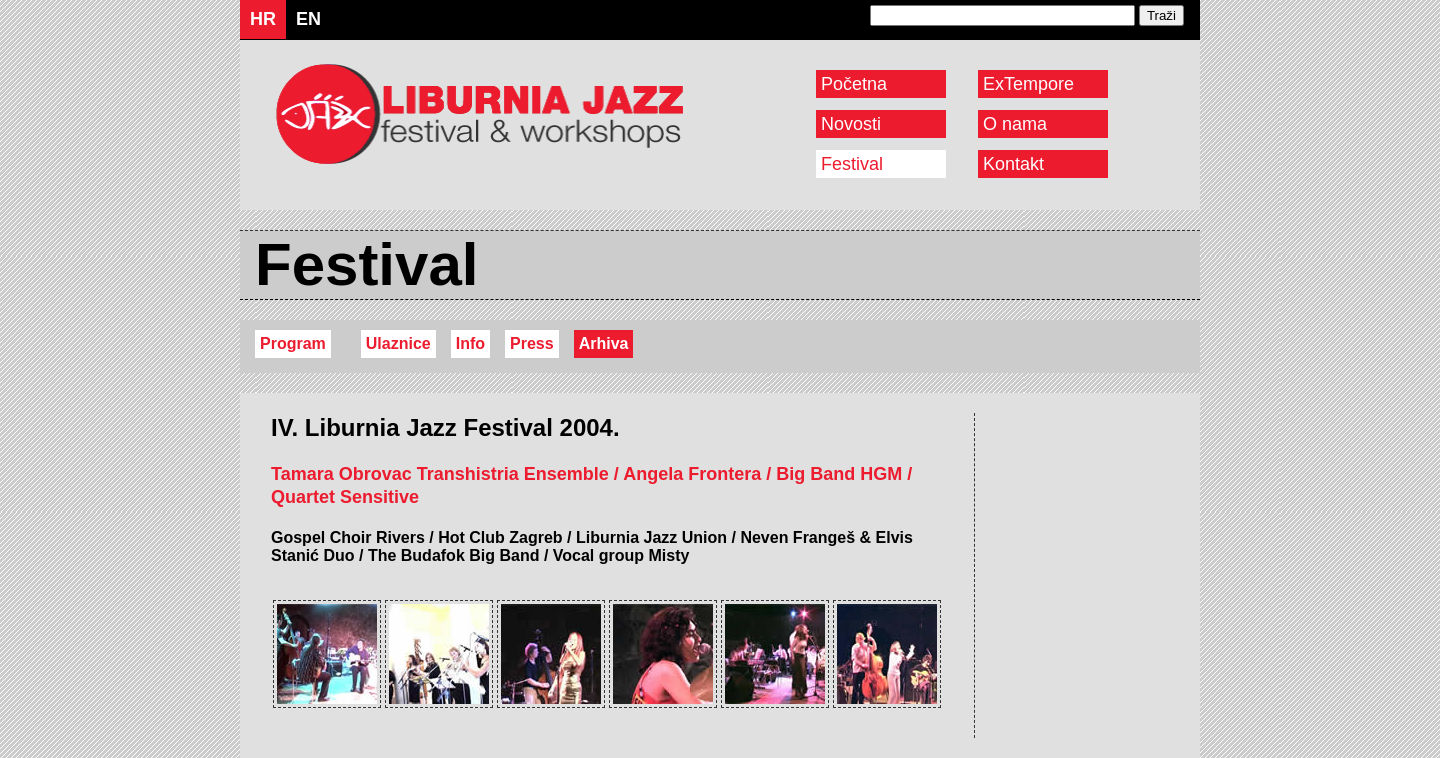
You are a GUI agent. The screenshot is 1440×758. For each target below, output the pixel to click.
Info (470, 343)
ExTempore (1028, 84)
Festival (852, 164)
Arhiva (604, 343)
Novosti (851, 124)
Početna (854, 84)
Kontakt (1013, 164)
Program (293, 343)
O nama (1015, 124)
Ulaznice (398, 343)
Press (532, 343)
